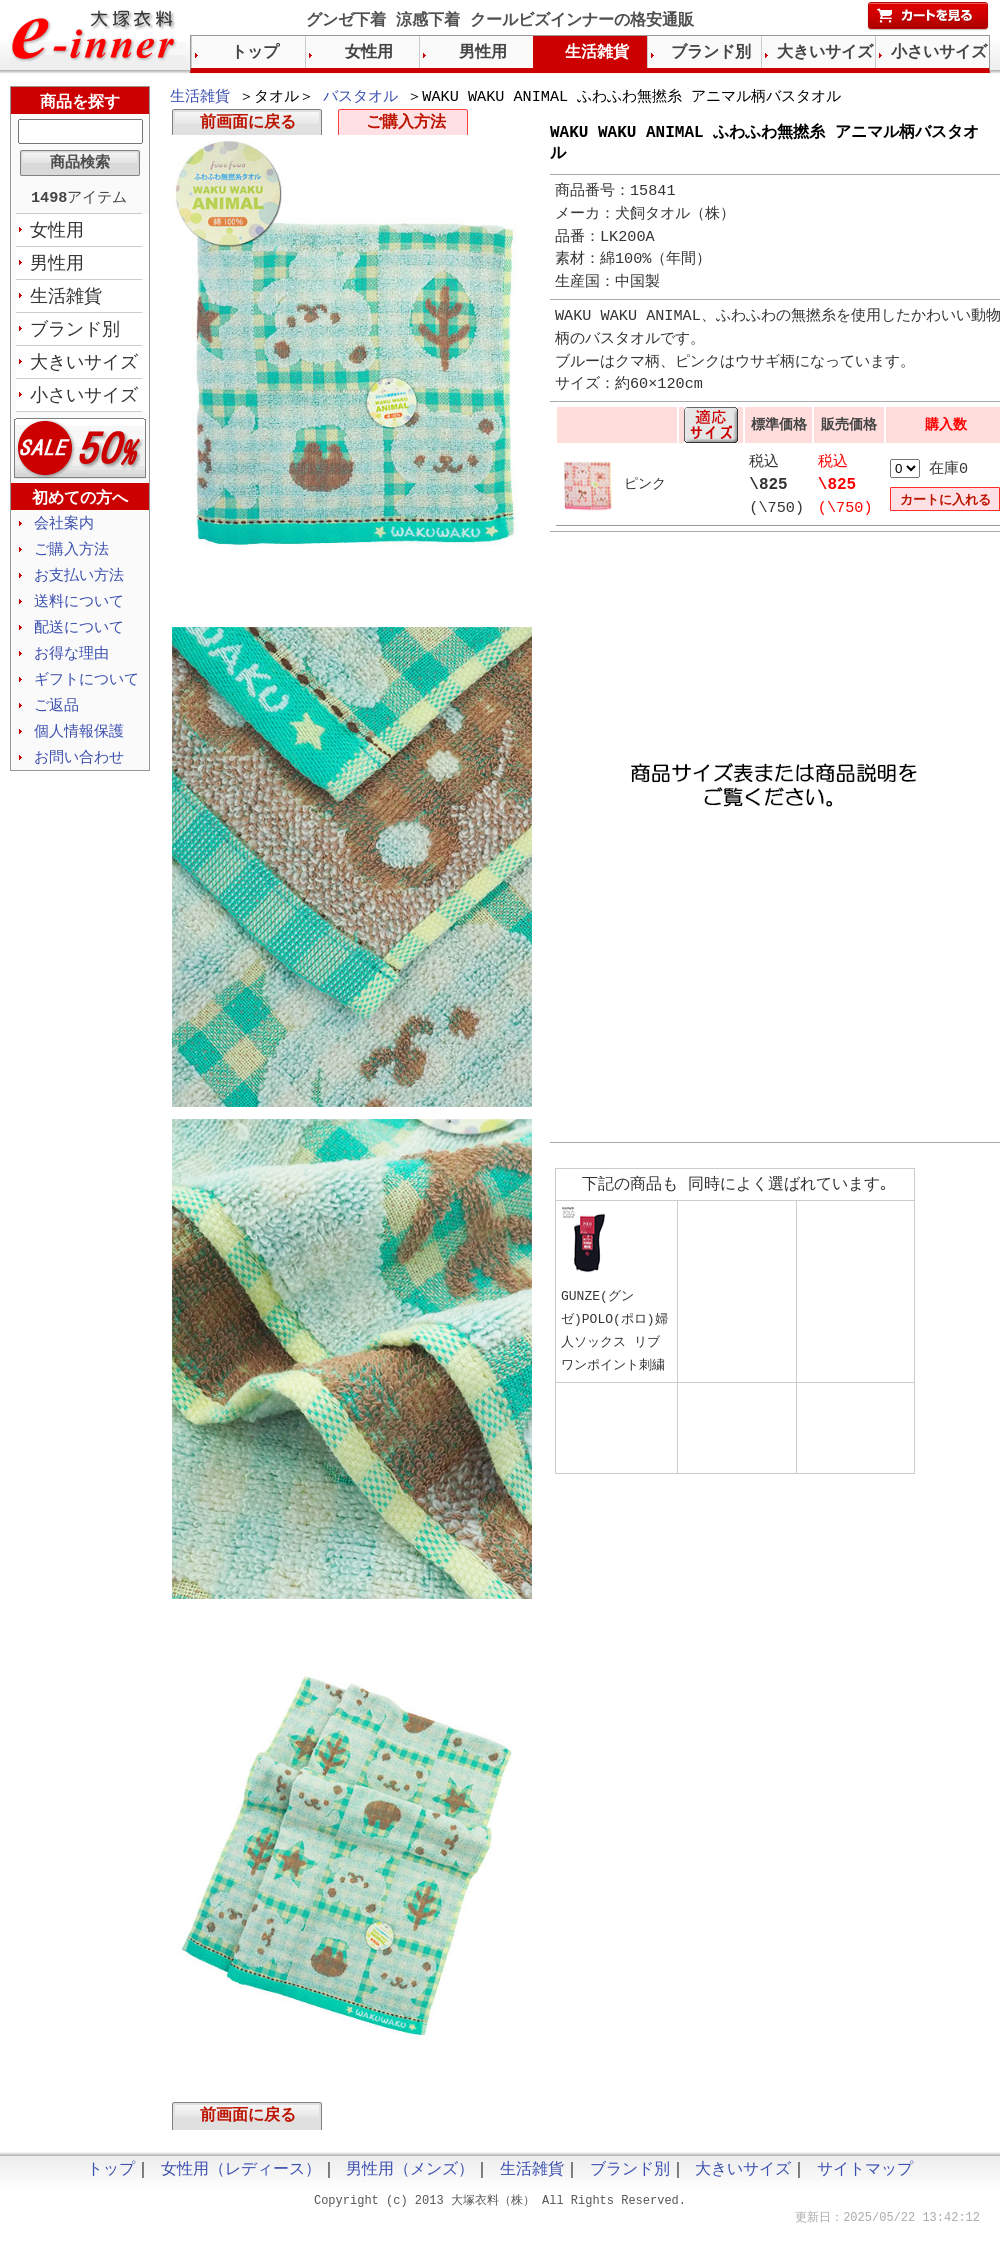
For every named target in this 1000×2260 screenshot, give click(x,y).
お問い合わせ (79, 775)
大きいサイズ (84, 369)
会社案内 (64, 532)
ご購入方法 (406, 126)
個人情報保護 (79, 748)
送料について (79, 613)
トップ (255, 53)
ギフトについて (86, 694)
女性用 (57, 233)
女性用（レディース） (241, 2177)
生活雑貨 (200, 98)
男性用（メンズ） (410, 2177)
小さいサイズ (84, 403)
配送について (79, 640)
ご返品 (56, 721)
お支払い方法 (79, 586)
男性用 (57, 267)
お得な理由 (71, 667)
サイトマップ (865, 2177)
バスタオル (360, 98)
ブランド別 (75, 335)
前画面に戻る (248, 126)
